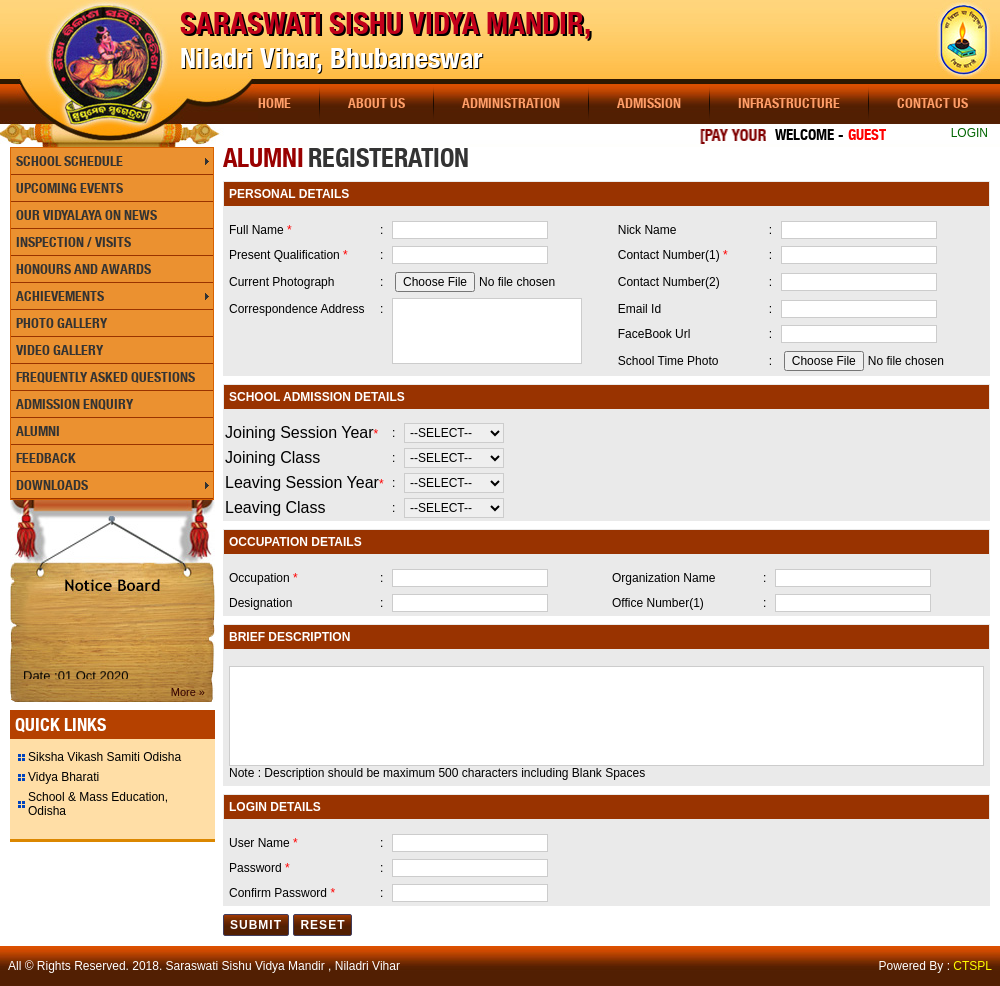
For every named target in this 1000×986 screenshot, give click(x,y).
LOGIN (969, 133)
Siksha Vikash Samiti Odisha (104, 757)
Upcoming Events (69, 188)
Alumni (38, 431)
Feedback (46, 458)
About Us (376, 103)
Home (274, 103)
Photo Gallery (61, 323)
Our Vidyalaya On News (86, 215)
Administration (511, 103)
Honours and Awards (83, 269)
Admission (649, 103)
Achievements (60, 296)
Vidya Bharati (63, 777)
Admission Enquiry (74, 404)
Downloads (52, 485)
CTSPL (972, 966)
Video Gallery (59, 350)
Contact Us (932, 103)
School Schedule (69, 161)
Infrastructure (789, 103)
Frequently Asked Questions (105, 377)
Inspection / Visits (73, 242)
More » (188, 692)
